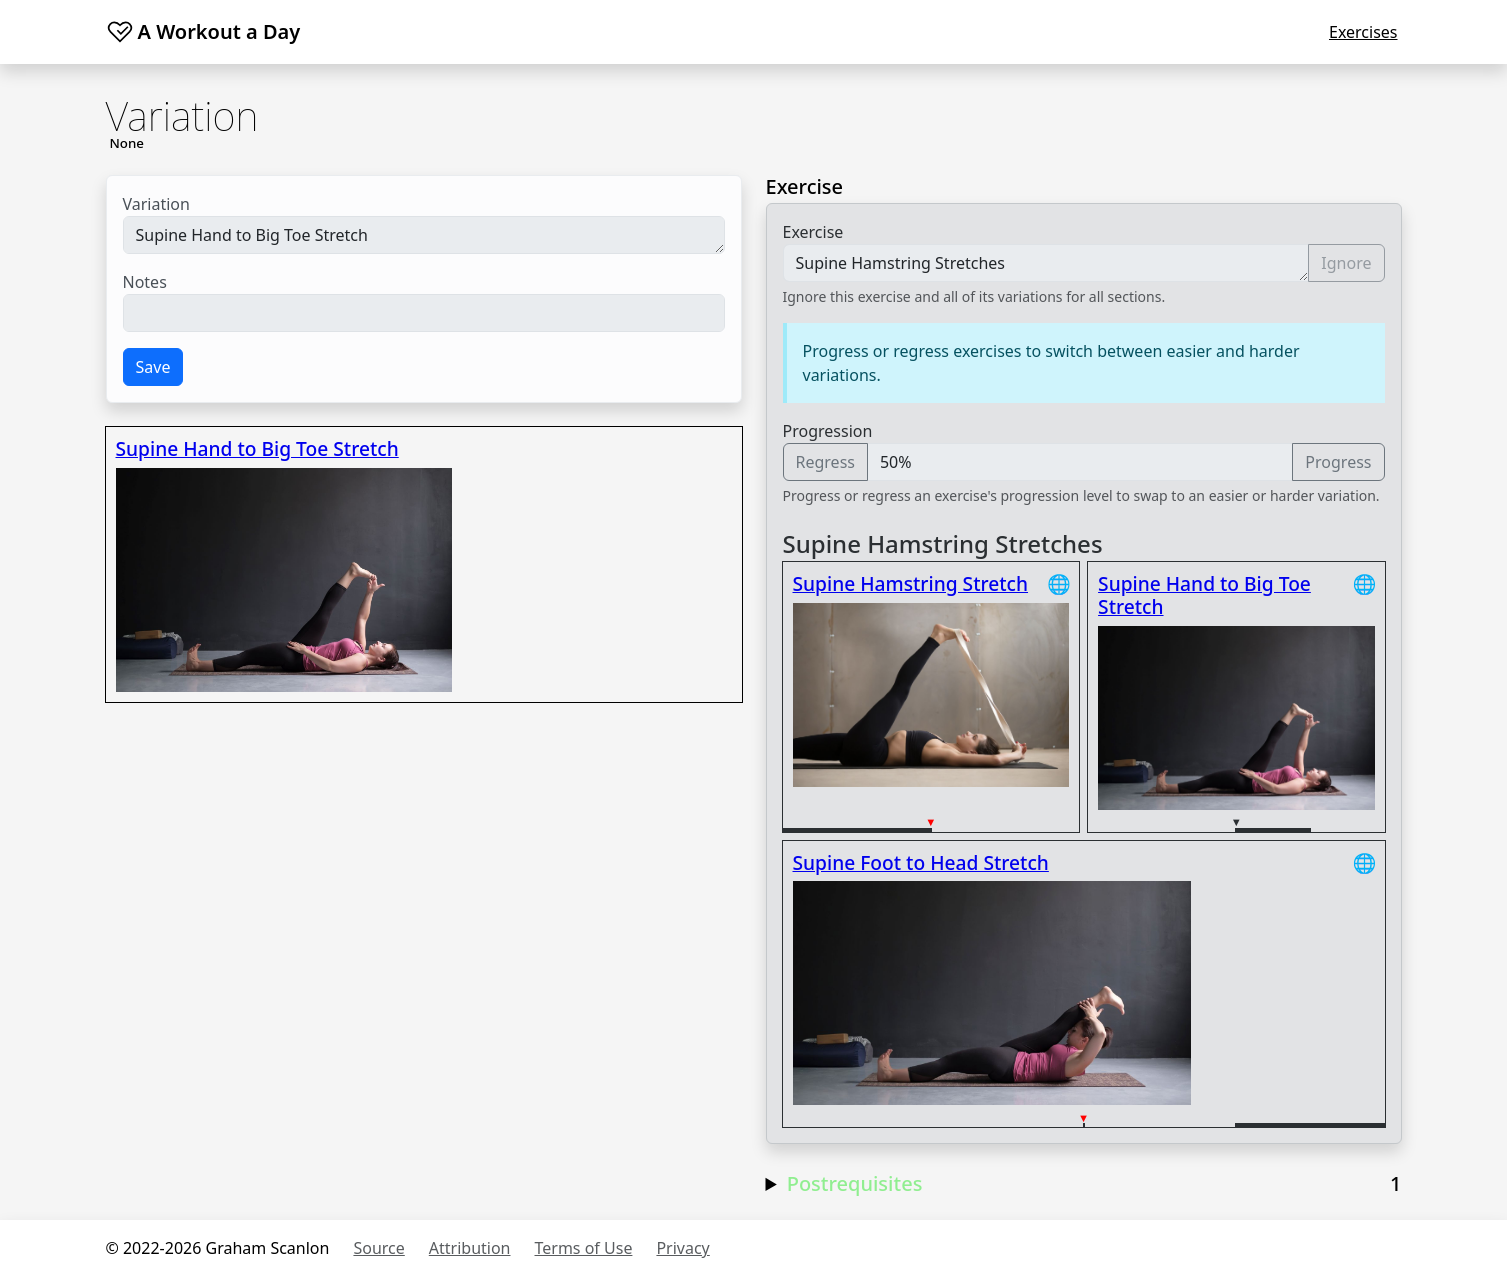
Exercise (813, 232)
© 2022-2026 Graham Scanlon (218, 1248)
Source (378, 1248)
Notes (145, 282)
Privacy (682, 1248)
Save (153, 367)
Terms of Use (584, 1248)
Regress (825, 462)
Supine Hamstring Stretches (1046, 263)
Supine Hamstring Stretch (911, 583)
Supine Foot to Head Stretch (921, 862)
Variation (156, 204)
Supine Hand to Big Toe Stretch (424, 235)
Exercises (1363, 32)
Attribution (470, 1248)
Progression (828, 431)
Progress (1338, 462)
